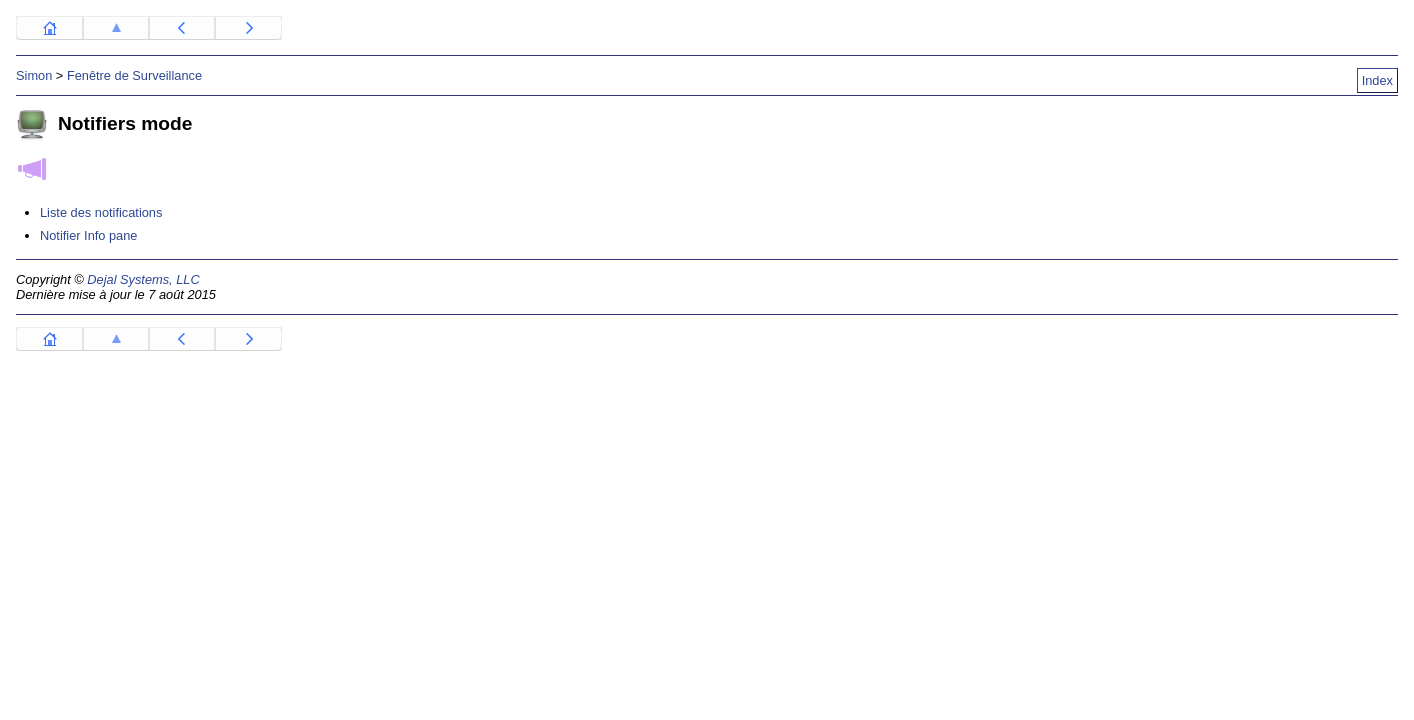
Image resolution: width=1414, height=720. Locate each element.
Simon (34, 75)
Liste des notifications (101, 212)
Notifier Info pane (88, 235)
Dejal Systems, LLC (143, 279)
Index (1377, 80)
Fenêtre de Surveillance (134, 75)
